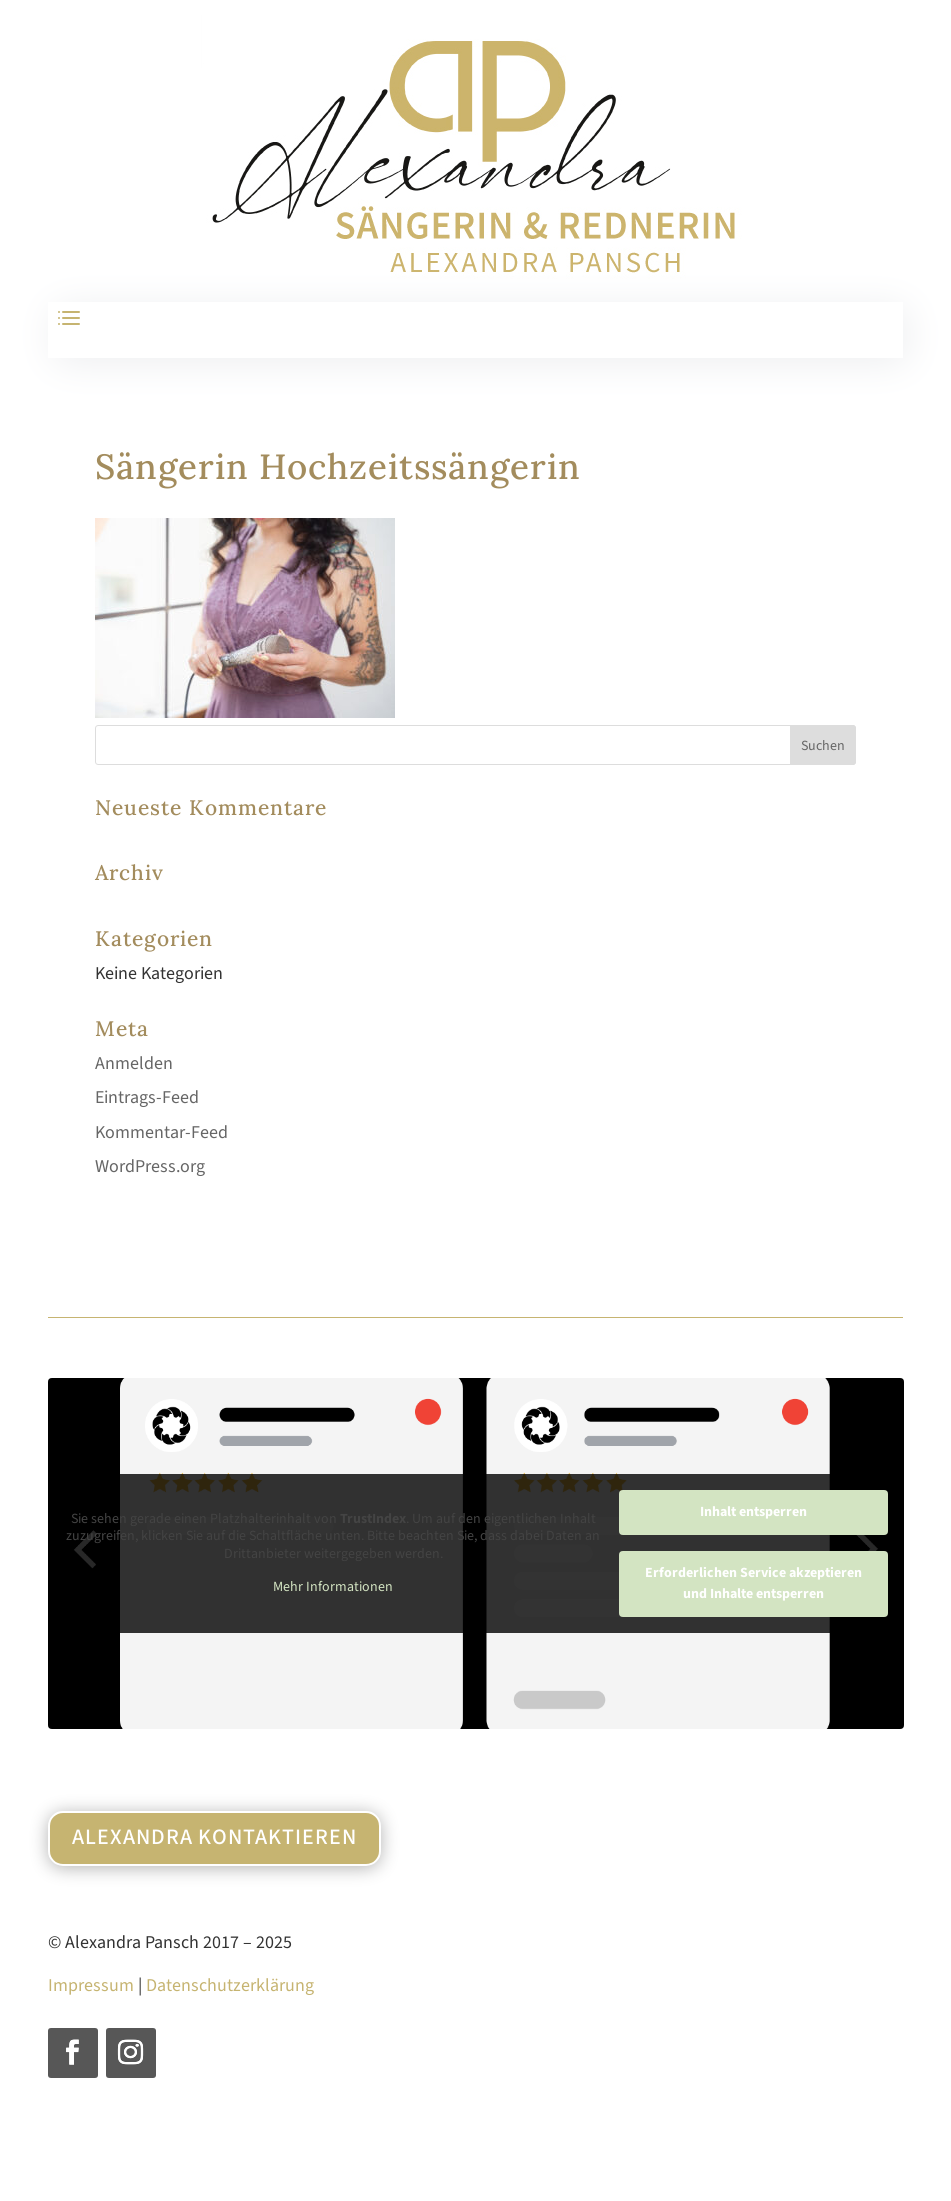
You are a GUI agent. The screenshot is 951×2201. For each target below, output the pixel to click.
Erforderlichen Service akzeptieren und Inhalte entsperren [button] (752, 1583)
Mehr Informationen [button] (333, 1588)
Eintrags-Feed (147, 1097)
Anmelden (134, 1063)
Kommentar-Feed (161, 1132)
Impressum (91, 1985)
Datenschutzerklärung (230, 1985)
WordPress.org (150, 1166)
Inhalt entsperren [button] (752, 1512)
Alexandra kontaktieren (214, 1837)
